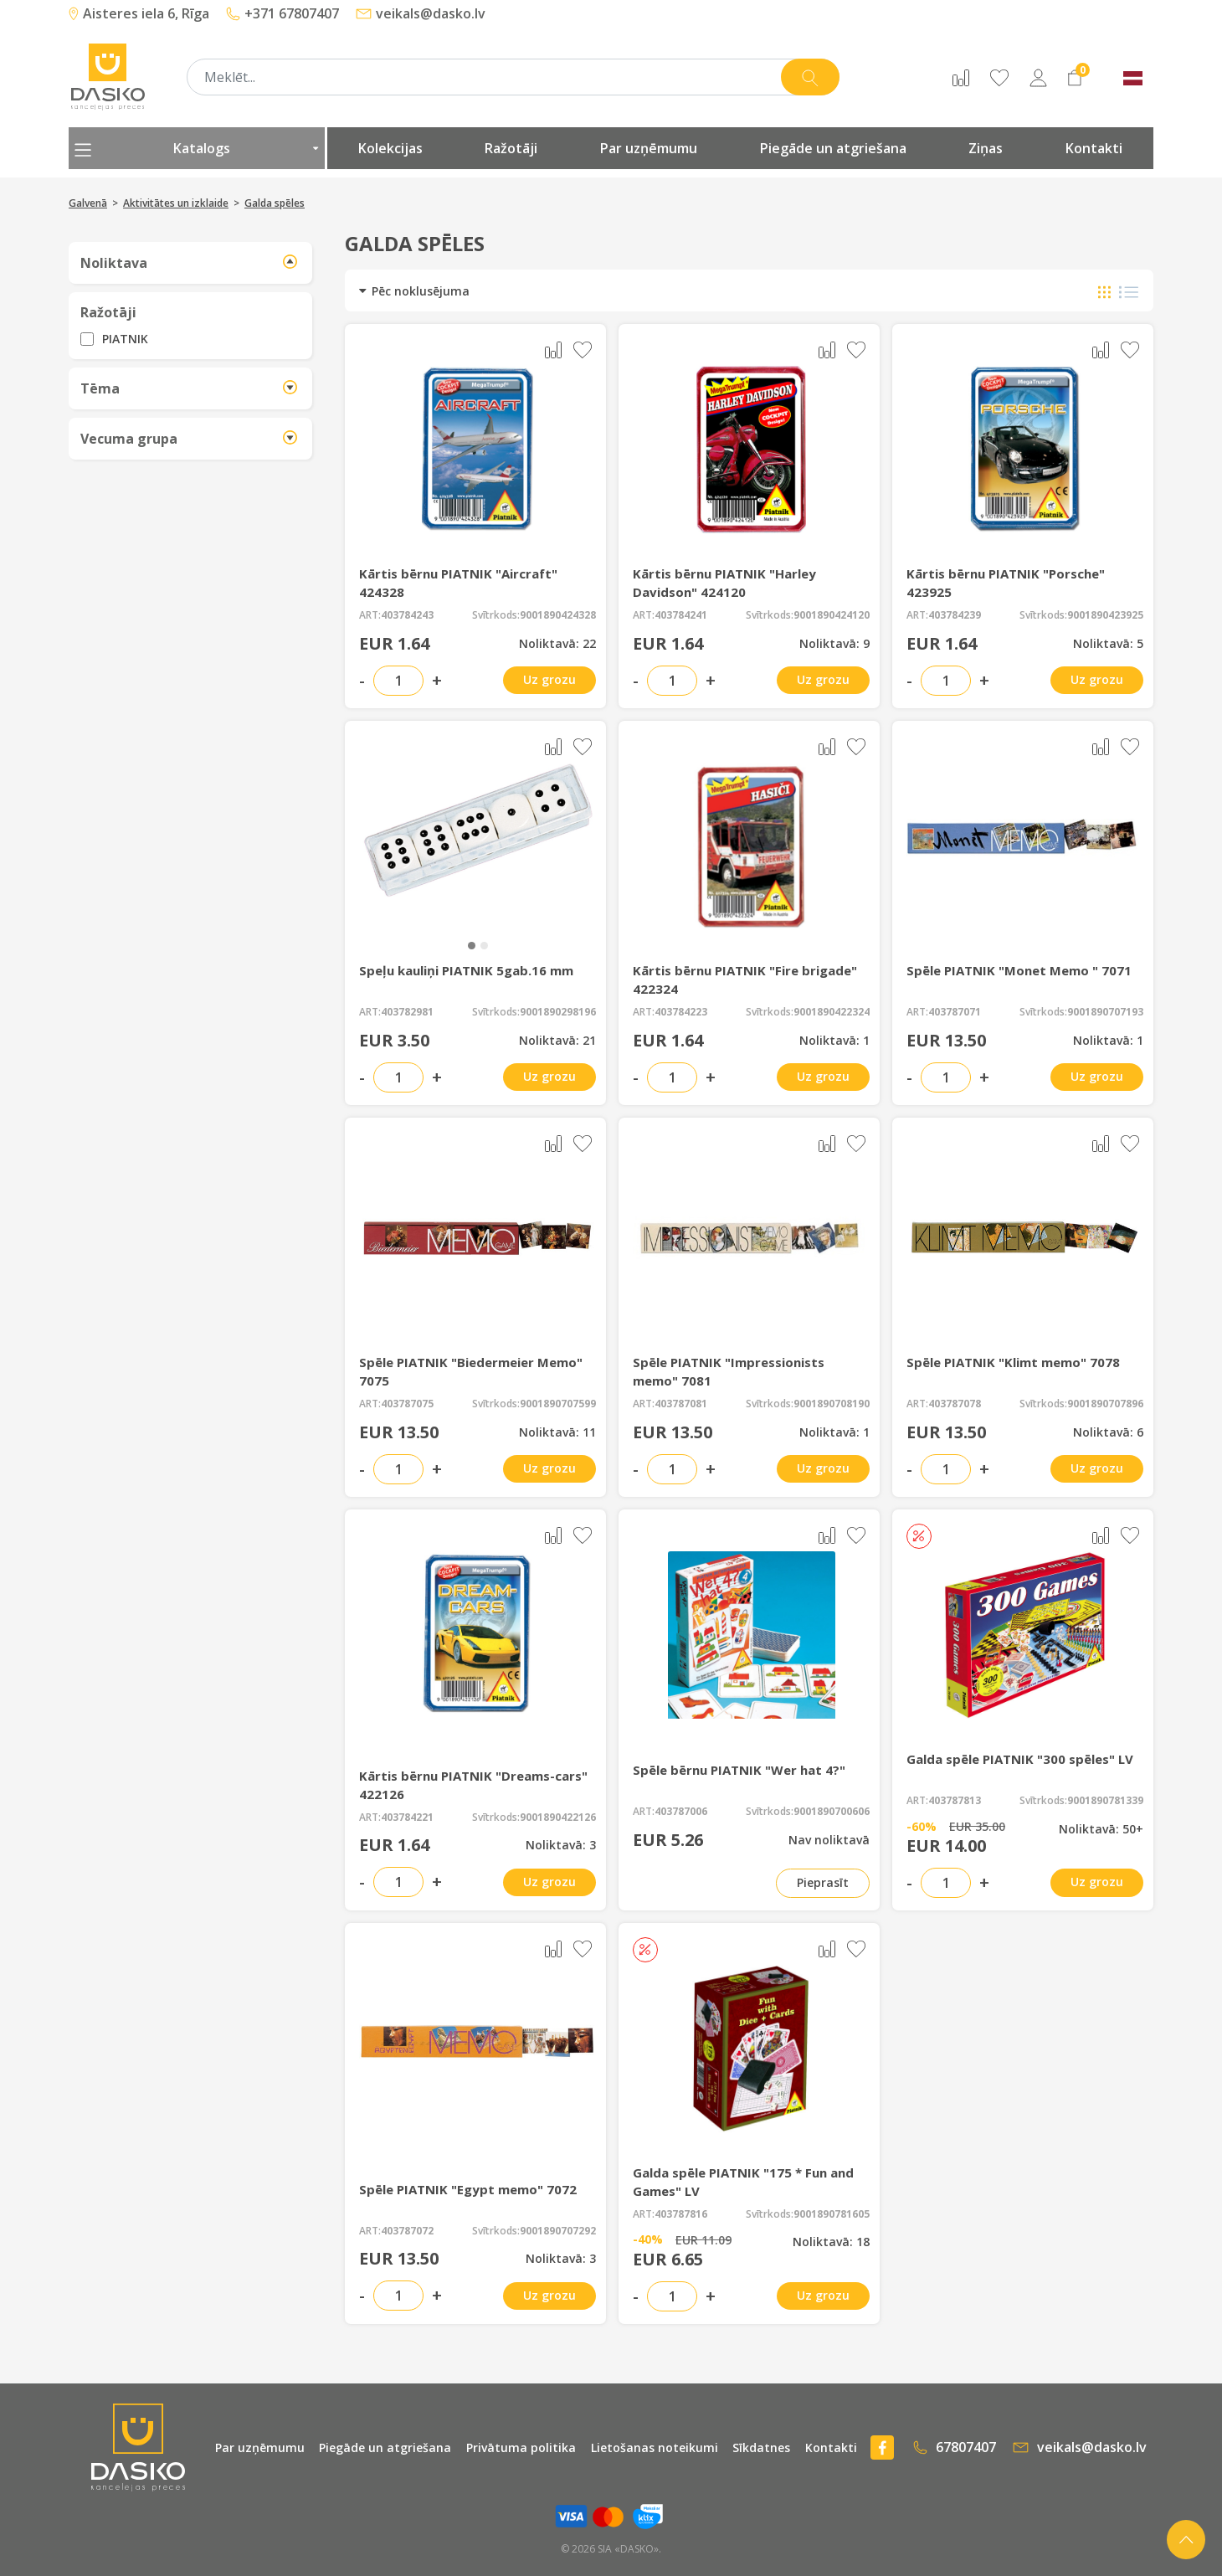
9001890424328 (558, 615)
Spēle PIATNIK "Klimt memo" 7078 (1013, 1362)
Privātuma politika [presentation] (521, 2447)
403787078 (954, 1404)
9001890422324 (831, 1012)
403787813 (954, 1801)
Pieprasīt (823, 1882)
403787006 (681, 1812)
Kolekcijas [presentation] (390, 148)
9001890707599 (558, 1404)
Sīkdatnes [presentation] (761, 2447)
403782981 (407, 1012)
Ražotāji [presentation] (511, 148)
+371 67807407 (282, 13)
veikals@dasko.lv (420, 13)
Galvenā (88, 203)
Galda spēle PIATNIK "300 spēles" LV (1019, 1759)
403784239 (954, 615)
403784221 (407, 1817)
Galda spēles (274, 203)
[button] (471, 945)
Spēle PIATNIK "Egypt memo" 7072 (468, 2189)
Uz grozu (549, 679)
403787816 (681, 2214)
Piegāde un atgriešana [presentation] (833, 148)
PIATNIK (125, 339)
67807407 (954, 2447)
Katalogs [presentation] (196, 148)
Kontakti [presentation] (1093, 148)
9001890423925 (1105, 615)
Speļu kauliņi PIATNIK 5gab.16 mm (466, 970)
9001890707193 (1105, 1012)
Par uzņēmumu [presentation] (648, 148)
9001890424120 (831, 615)
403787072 (407, 2231)
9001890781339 (1105, 1801)
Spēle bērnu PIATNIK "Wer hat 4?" (739, 1769)
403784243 (407, 615)
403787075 (407, 1404)
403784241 (681, 615)
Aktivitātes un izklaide (175, 203)
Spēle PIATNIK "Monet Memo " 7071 (1019, 970)
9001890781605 (831, 2214)
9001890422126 (558, 1817)
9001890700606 (831, 1812)
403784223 (681, 1012)
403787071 (954, 1012)
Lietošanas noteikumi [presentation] (654, 2447)
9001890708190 (831, 1404)
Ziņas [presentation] (985, 148)
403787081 (681, 1404)
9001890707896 (1105, 1404)
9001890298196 (558, 1012)
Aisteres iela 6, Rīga (139, 13)
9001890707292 (558, 2231)
